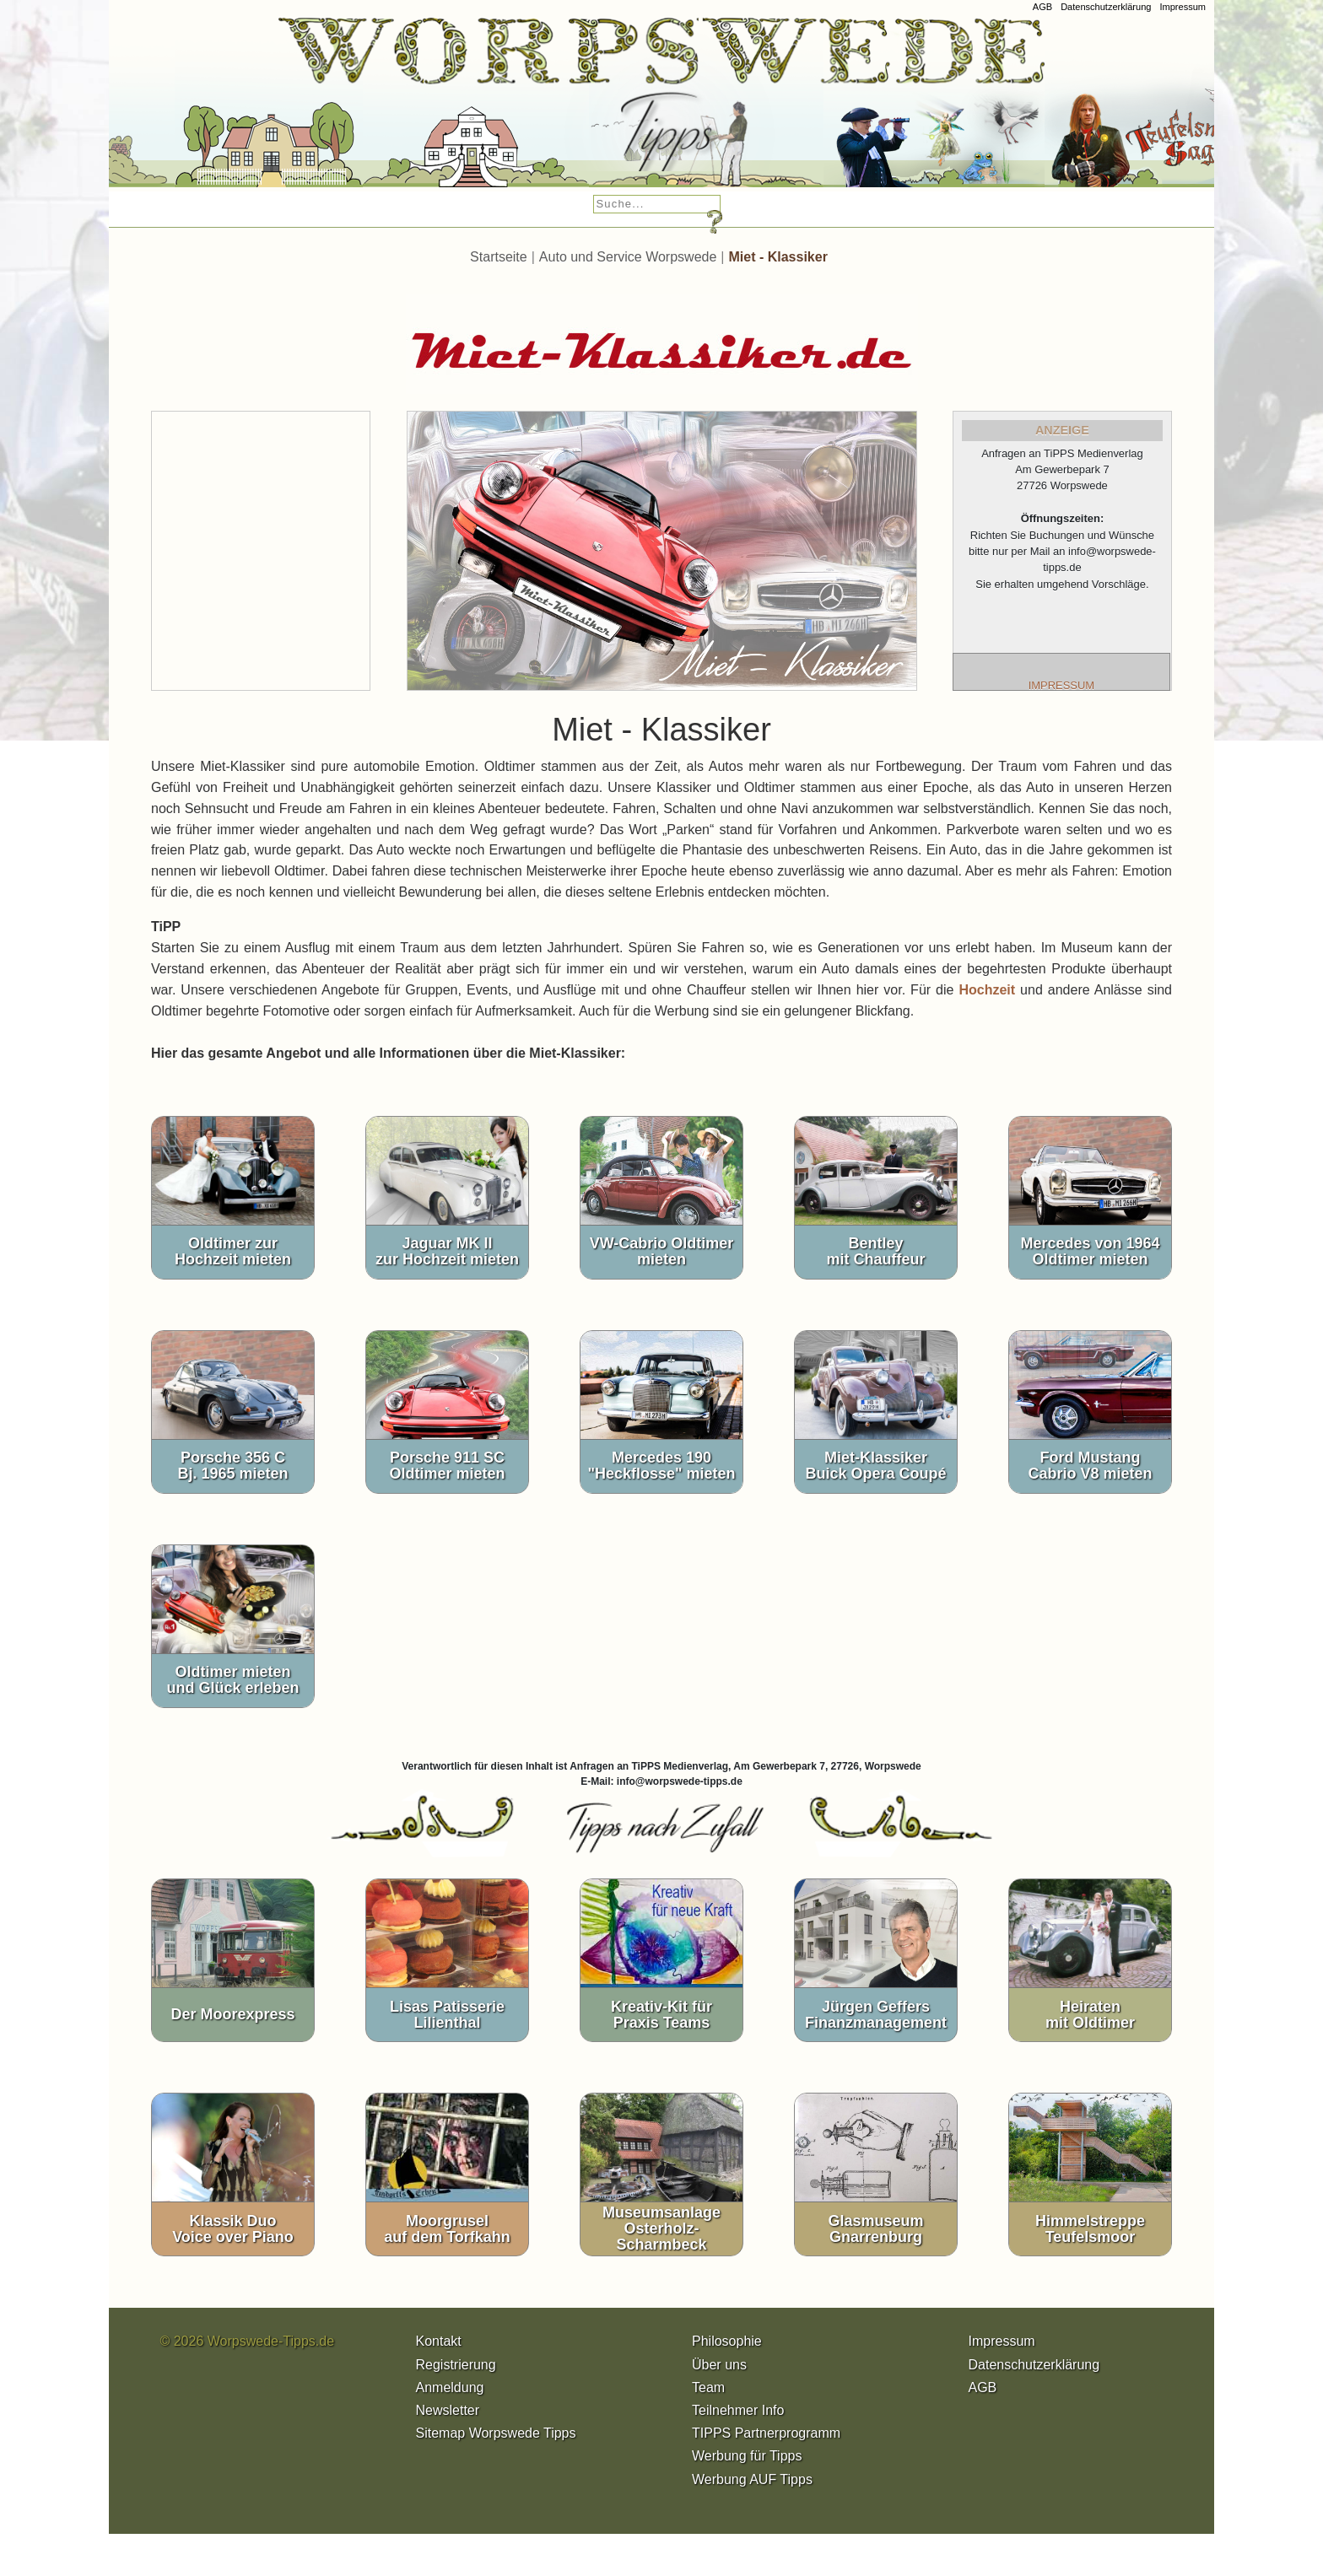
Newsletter (448, 2410)
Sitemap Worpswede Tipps (496, 2433)
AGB (1042, 7)
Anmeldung (450, 2387)
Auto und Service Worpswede (627, 257)
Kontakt (439, 2341)
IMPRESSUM (1061, 685)
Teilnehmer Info (738, 2410)
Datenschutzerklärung (1106, 7)
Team (708, 2387)
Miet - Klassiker (778, 257)
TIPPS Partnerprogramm (766, 2433)
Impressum (1182, 7)
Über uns (719, 2365)
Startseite (498, 257)
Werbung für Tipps (747, 2456)
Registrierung (456, 2365)
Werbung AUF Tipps (752, 2479)
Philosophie (727, 2341)
